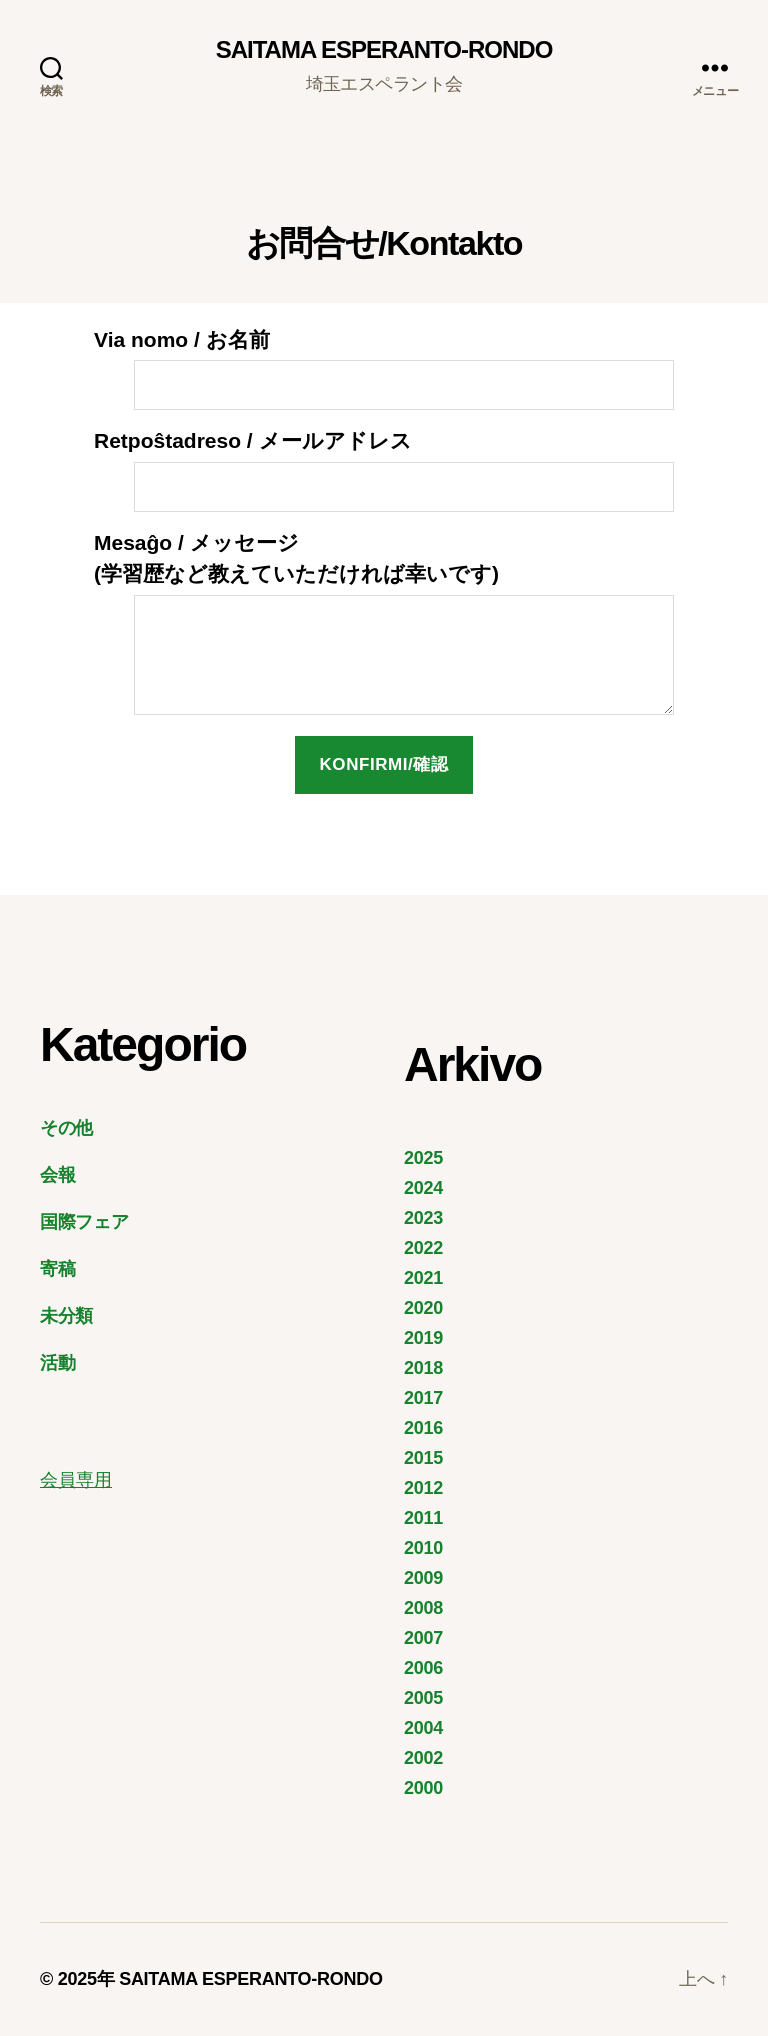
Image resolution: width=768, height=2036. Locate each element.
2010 (423, 1548)
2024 (423, 1188)
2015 (423, 1458)
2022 (423, 1248)
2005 (423, 1698)
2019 (423, 1338)
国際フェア (84, 1222)
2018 (423, 1368)
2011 (423, 1518)
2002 (423, 1758)
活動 (57, 1363)
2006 (423, 1668)
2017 (423, 1398)
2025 (423, 1158)
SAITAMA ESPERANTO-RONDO (384, 50)
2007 (423, 1638)
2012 (423, 1488)
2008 (423, 1608)
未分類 (66, 1316)
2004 (423, 1728)
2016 (423, 1428)
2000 (423, 1788)
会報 (57, 1175)
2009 (423, 1578)
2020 (423, 1308)
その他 (66, 1128)
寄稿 (57, 1269)
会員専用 (76, 1480)
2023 (423, 1218)
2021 (423, 1278)
